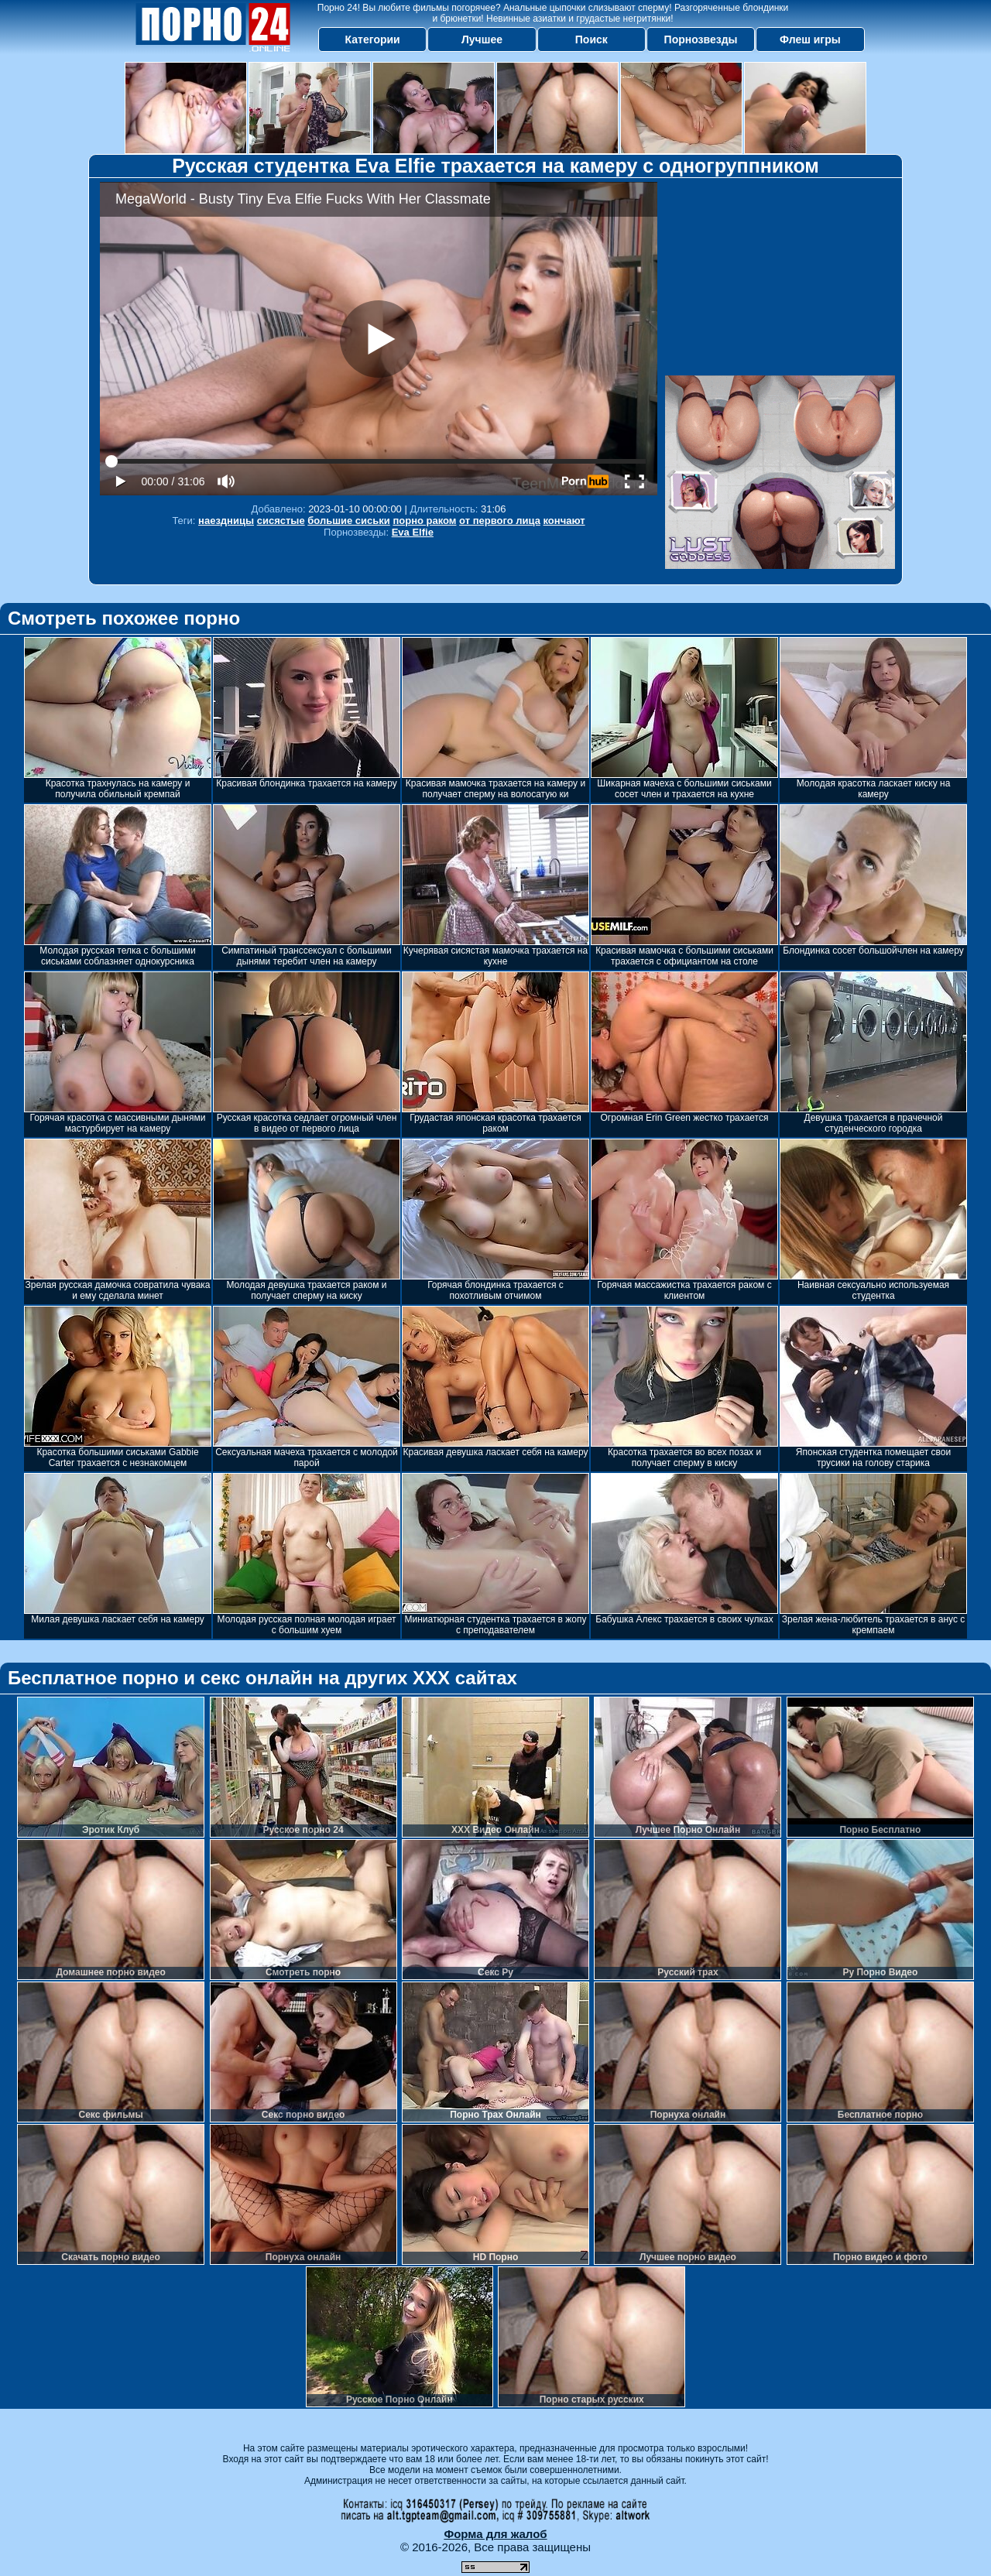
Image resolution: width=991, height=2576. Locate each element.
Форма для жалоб (495, 2533)
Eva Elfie (413, 532)
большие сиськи (348, 520)
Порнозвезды (701, 39)
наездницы (226, 520)
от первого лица (499, 520)
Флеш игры (810, 39)
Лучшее (481, 39)
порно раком (424, 520)
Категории (372, 39)
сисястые (281, 520)
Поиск (591, 39)
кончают (564, 520)
